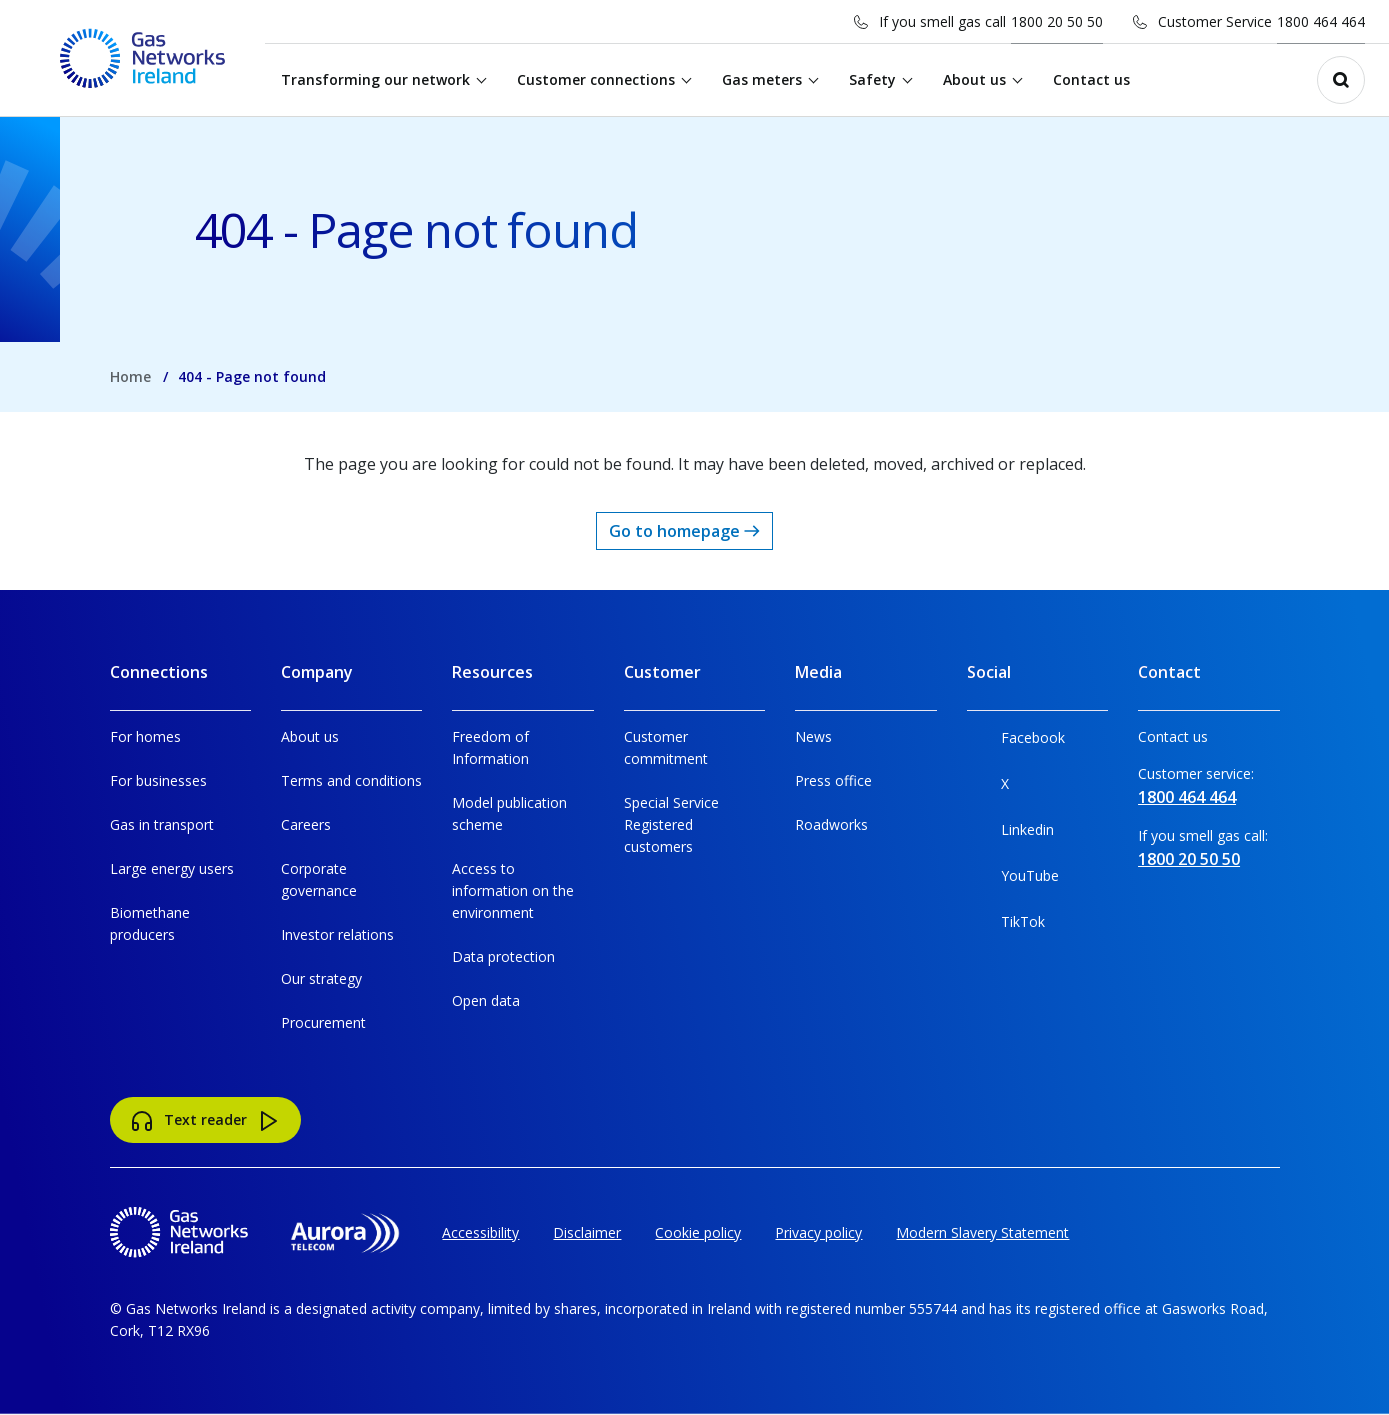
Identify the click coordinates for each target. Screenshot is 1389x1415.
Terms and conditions (351, 780)
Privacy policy (818, 1232)
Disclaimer (587, 1232)
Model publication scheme (509, 813)
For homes (145, 736)
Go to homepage (684, 531)
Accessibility (480, 1232)
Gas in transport (162, 824)
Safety (872, 79)
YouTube (1013, 879)
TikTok (1006, 925)
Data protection (503, 956)
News (813, 736)
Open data (486, 1000)
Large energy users (172, 868)
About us (974, 79)
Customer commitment (666, 747)
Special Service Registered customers (671, 824)
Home (130, 376)
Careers (306, 824)
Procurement (323, 1022)
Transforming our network (375, 79)
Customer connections (596, 79)
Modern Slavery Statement (982, 1232)
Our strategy (321, 978)
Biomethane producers (150, 923)
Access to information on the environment (513, 890)
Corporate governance (319, 879)
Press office (833, 780)
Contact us (1091, 79)
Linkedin (1010, 833)
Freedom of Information (490, 747)
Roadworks (831, 824)
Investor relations (337, 934)
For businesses (158, 780)
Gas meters (762, 79)
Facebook (1016, 741)
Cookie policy (698, 1232)
